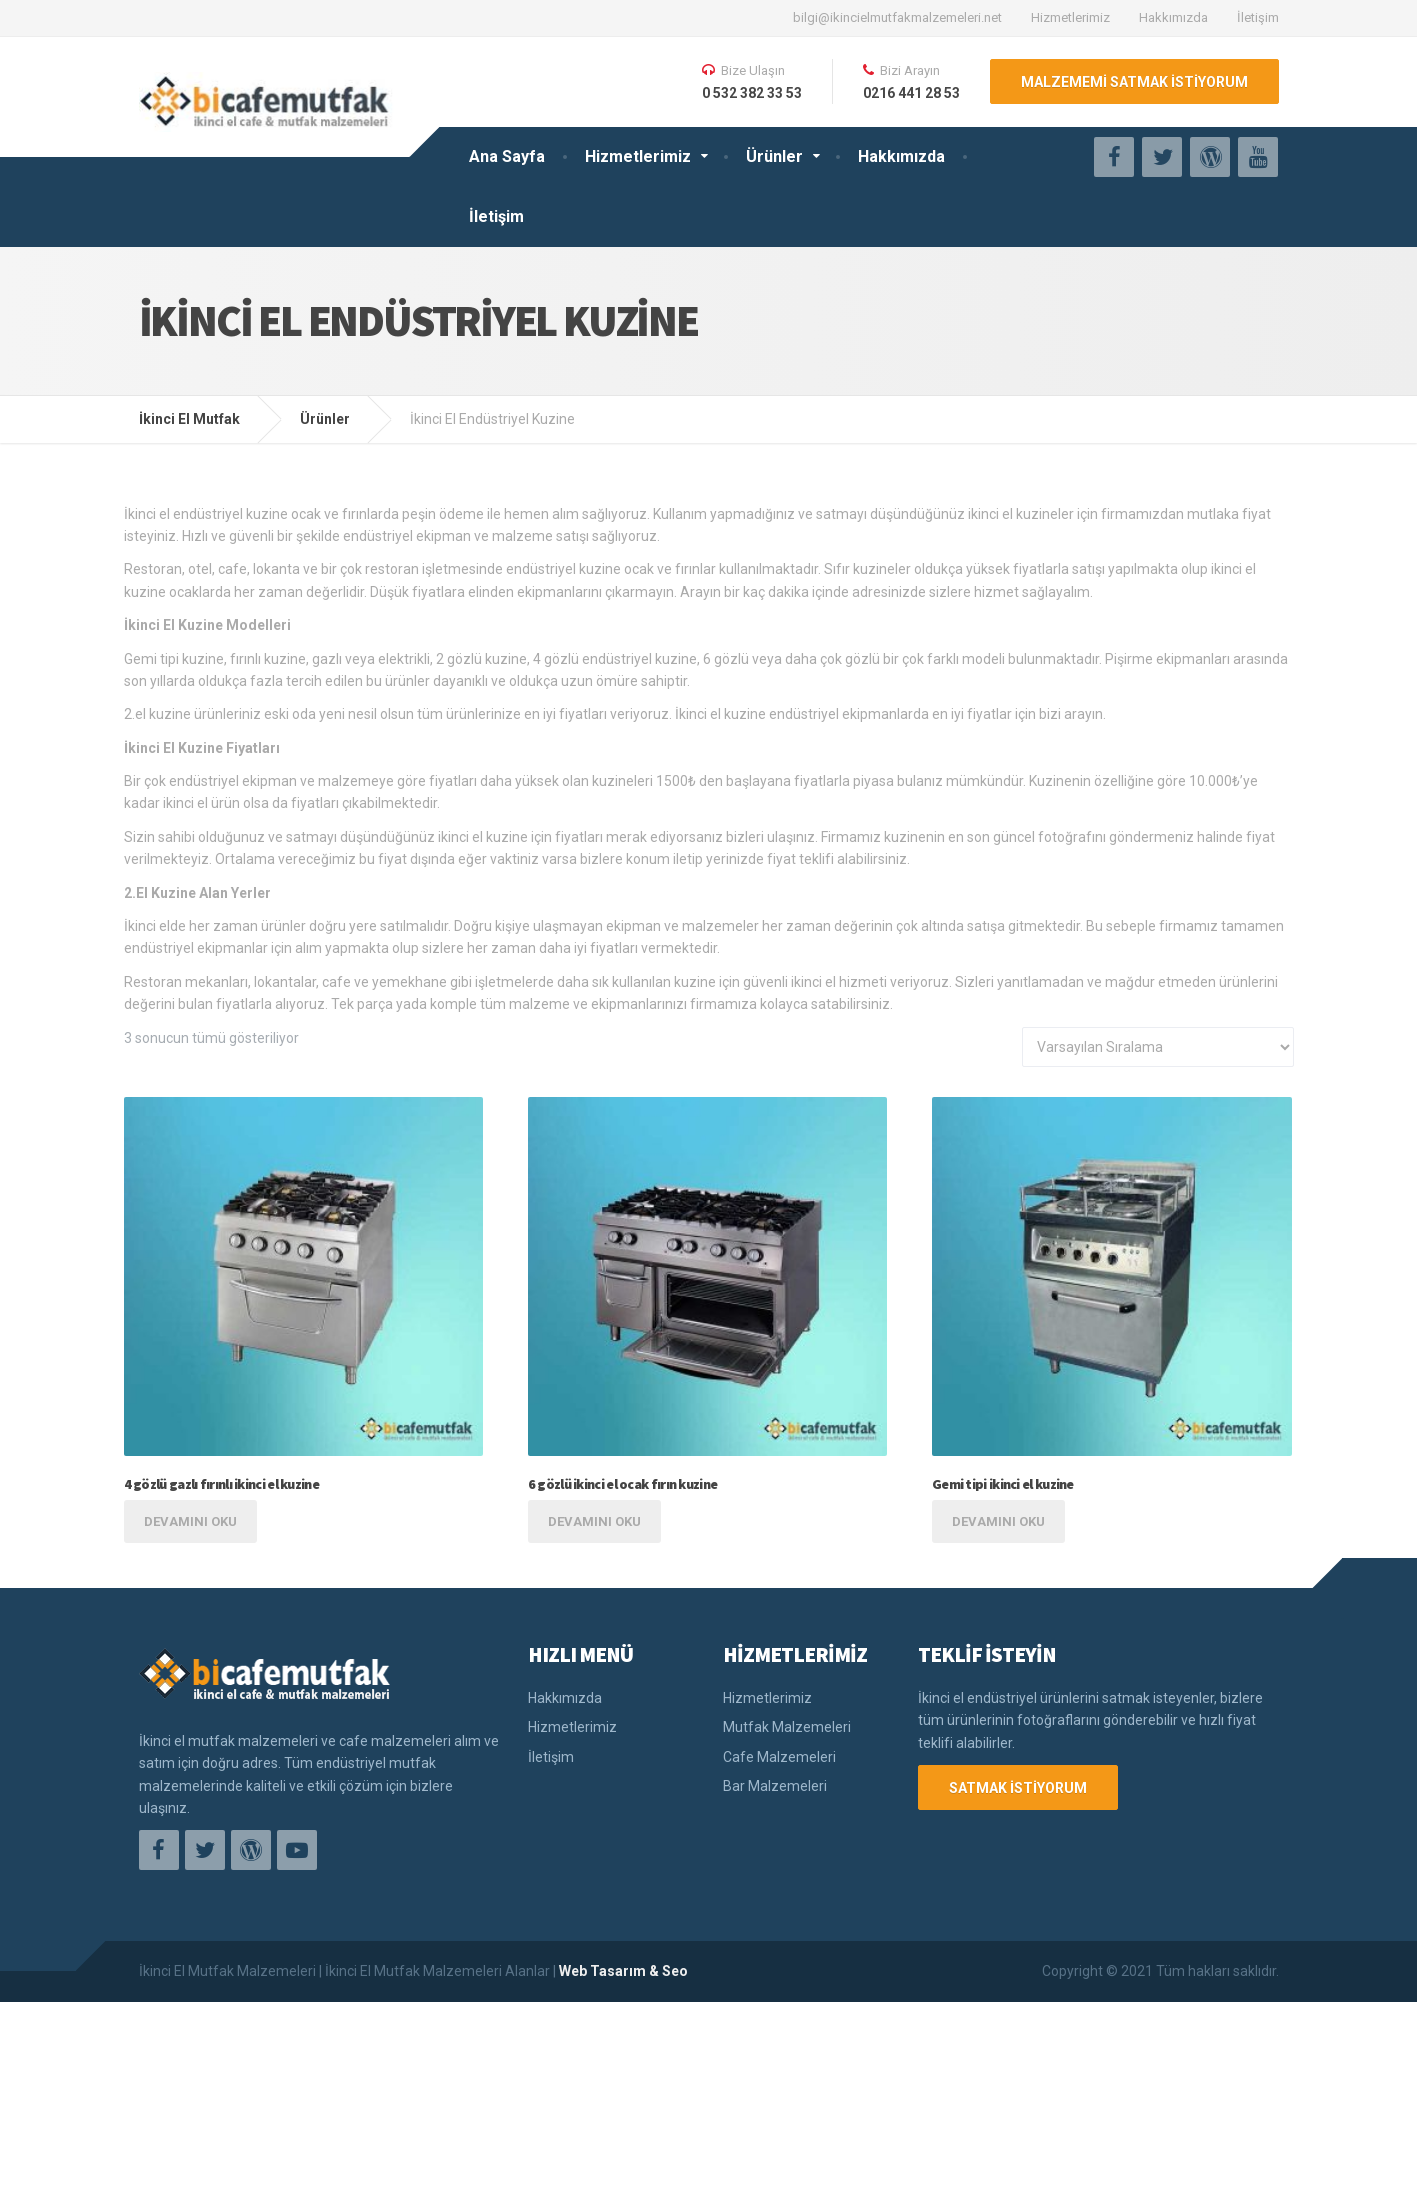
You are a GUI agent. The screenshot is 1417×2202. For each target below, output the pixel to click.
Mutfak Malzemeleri (787, 1727)
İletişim (1258, 17)
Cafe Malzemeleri (779, 1757)
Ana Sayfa (507, 156)
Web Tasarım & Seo (623, 1971)
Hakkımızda (1173, 17)
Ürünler (774, 156)
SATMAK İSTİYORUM (1018, 1788)
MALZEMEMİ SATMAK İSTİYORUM (1134, 82)
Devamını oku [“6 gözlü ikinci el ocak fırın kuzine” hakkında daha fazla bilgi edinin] (594, 1521)
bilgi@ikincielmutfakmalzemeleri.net (897, 17)
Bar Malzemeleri (775, 1786)
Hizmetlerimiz (1070, 17)
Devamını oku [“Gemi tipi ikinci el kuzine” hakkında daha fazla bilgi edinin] (998, 1521)
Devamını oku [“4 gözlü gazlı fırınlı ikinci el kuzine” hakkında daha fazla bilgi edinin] (190, 1521)
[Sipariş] (1158, 1047)
